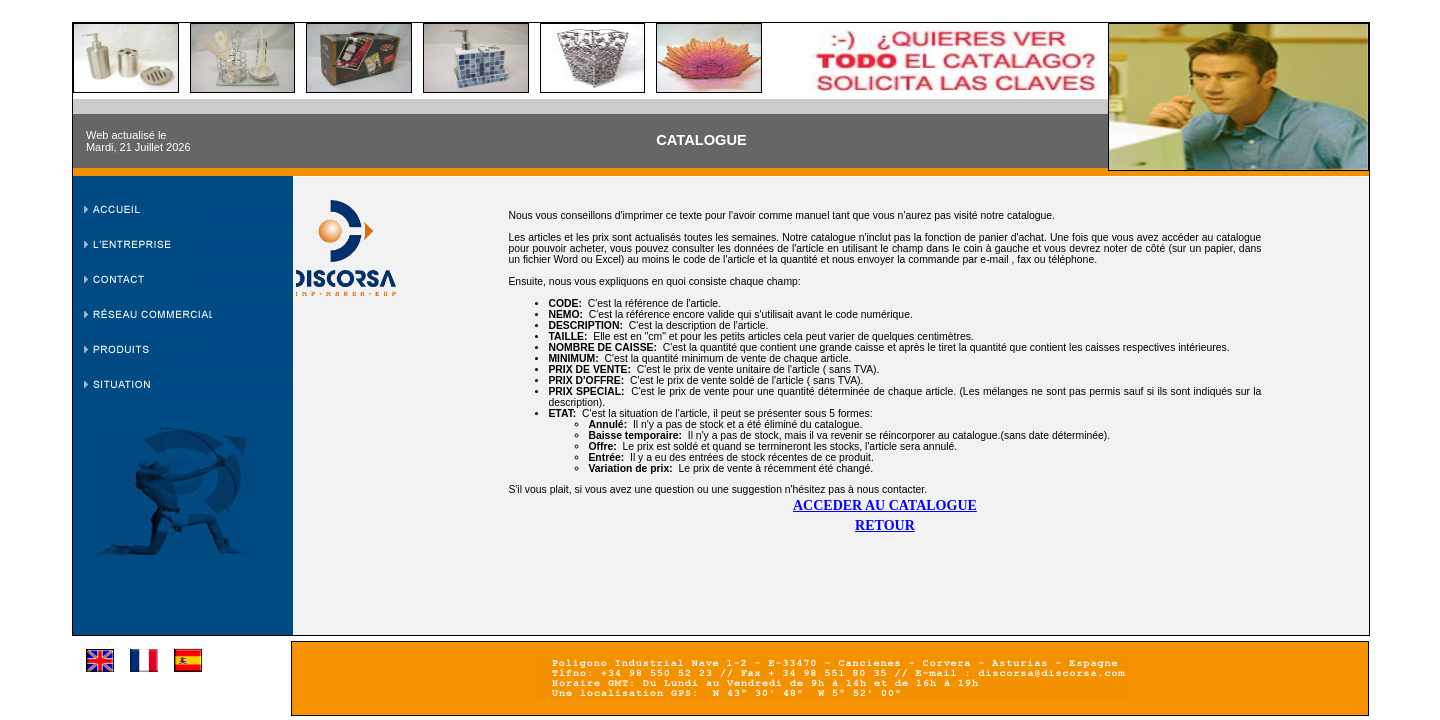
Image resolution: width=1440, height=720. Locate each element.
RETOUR (885, 525)
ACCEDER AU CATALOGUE (885, 505)
